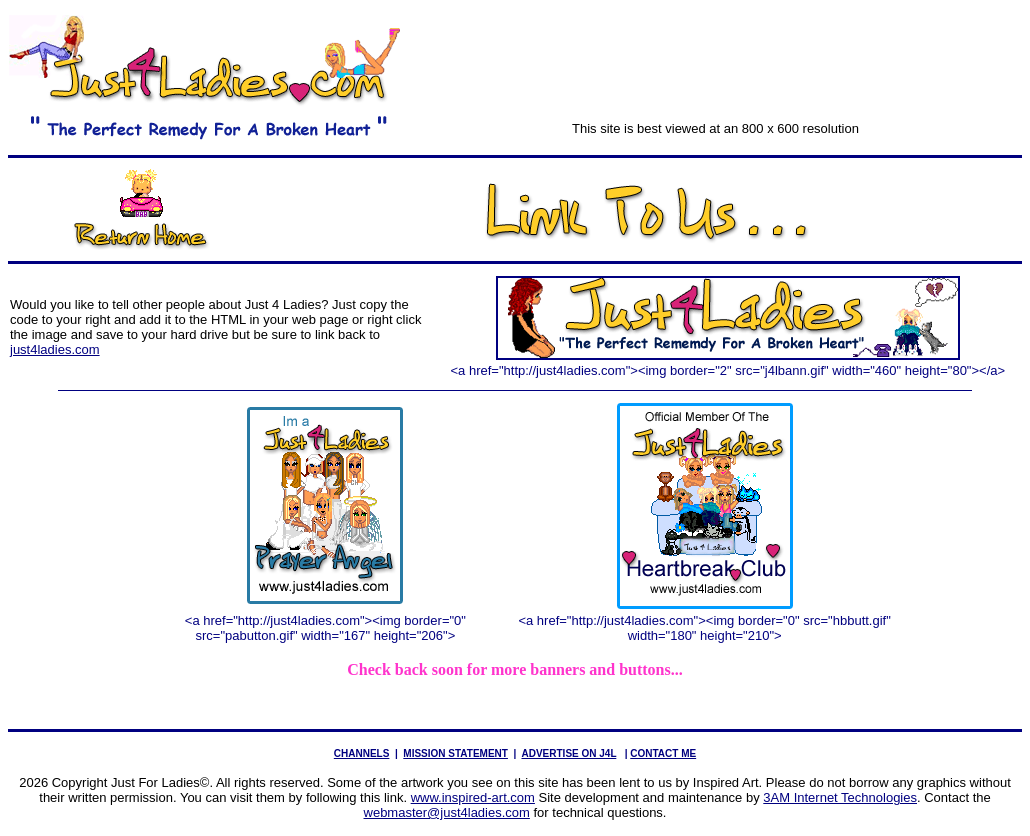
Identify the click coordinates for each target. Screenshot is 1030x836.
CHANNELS (362, 753)
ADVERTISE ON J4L (568, 753)
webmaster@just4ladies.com (447, 812)
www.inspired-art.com (473, 797)
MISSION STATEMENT (455, 753)
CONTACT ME (663, 753)
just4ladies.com (55, 349)
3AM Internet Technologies (840, 797)
